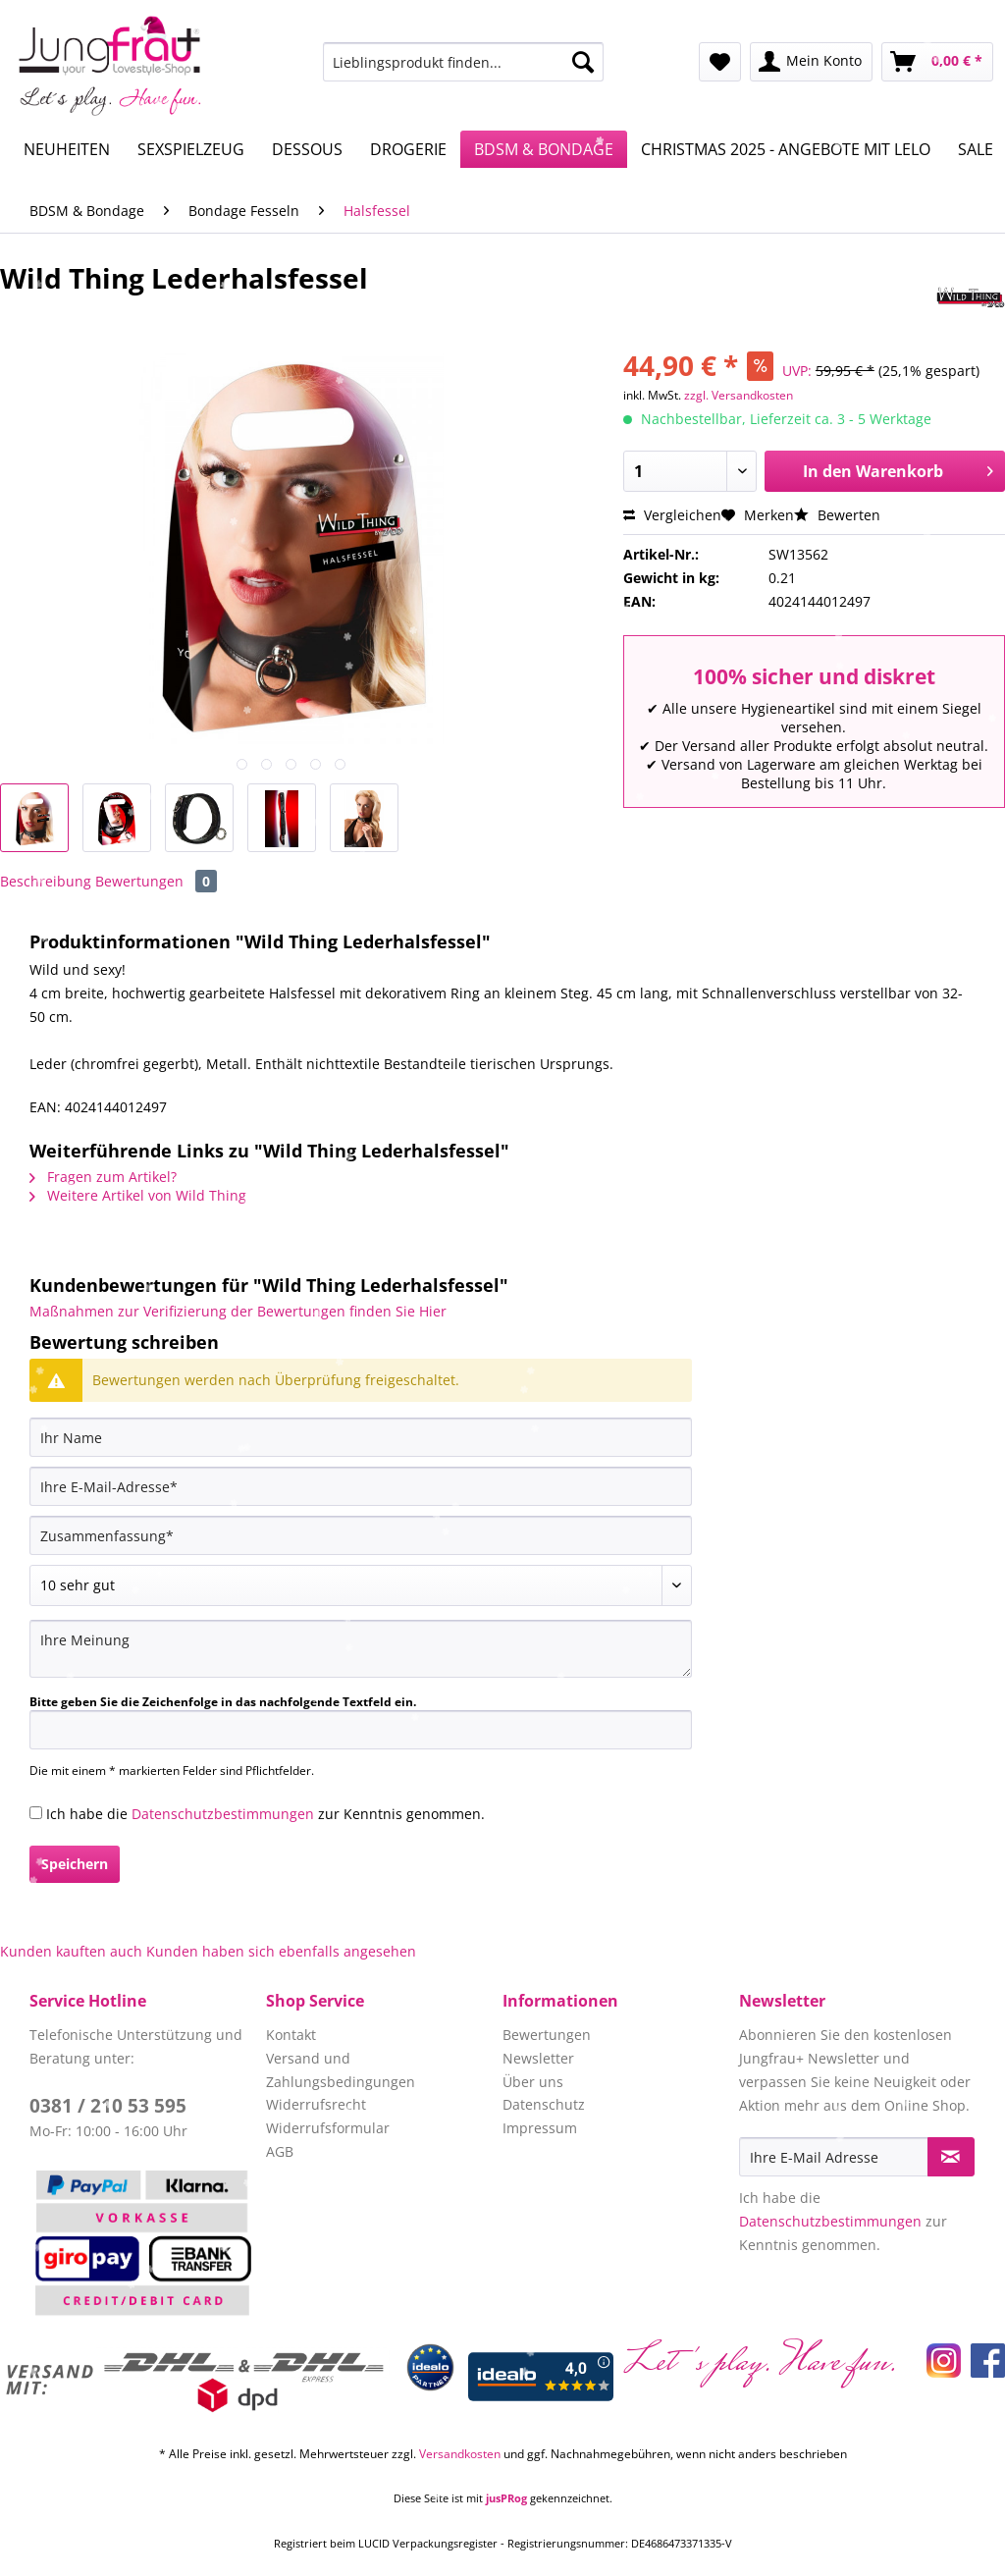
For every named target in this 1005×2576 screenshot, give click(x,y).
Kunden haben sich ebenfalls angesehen (281, 1951)
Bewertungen (156, 881)
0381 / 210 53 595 (107, 2106)
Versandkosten (460, 2453)
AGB (279, 2151)
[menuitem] (464, 71)
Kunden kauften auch (71, 1951)
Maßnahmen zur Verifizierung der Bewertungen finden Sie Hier (238, 1311)
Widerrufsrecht (316, 2104)
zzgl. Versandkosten (738, 395)
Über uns (532, 2081)
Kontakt (291, 2034)
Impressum (539, 2128)
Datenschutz (543, 2104)
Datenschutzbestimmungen (223, 1813)
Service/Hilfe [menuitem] (925, 16)
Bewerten (837, 515)
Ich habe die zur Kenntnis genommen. (265, 1813)
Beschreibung (45, 881)
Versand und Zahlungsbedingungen (340, 2070)
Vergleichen (672, 515)
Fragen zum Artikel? (103, 1176)
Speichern (74, 1863)
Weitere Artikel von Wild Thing (137, 1195)
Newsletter (538, 2058)
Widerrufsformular (328, 2128)
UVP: (797, 370)
